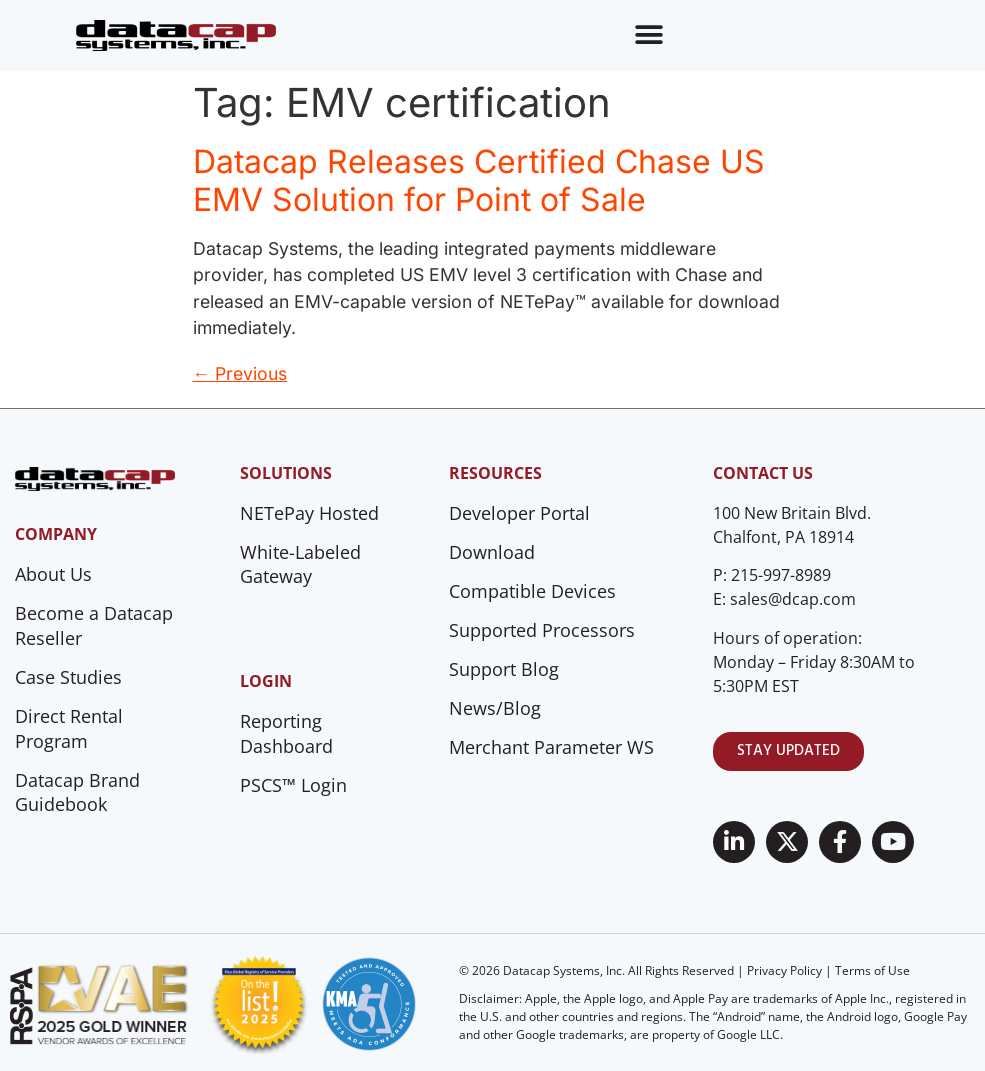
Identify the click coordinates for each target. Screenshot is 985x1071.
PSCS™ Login (293, 785)
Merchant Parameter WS (551, 747)
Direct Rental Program (69, 728)
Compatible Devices (532, 591)
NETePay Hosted (309, 513)
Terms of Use (872, 970)
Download (492, 552)
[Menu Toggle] (649, 35)
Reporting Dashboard (286, 733)
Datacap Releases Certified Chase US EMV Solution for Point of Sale (479, 180)
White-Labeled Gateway (300, 564)
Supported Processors (542, 630)
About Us (53, 574)
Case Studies (68, 677)
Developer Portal (519, 513)
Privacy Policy (784, 970)
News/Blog (495, 708)
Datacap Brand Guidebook (77, 792)
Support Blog (504, 669)
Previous (240, 373)
